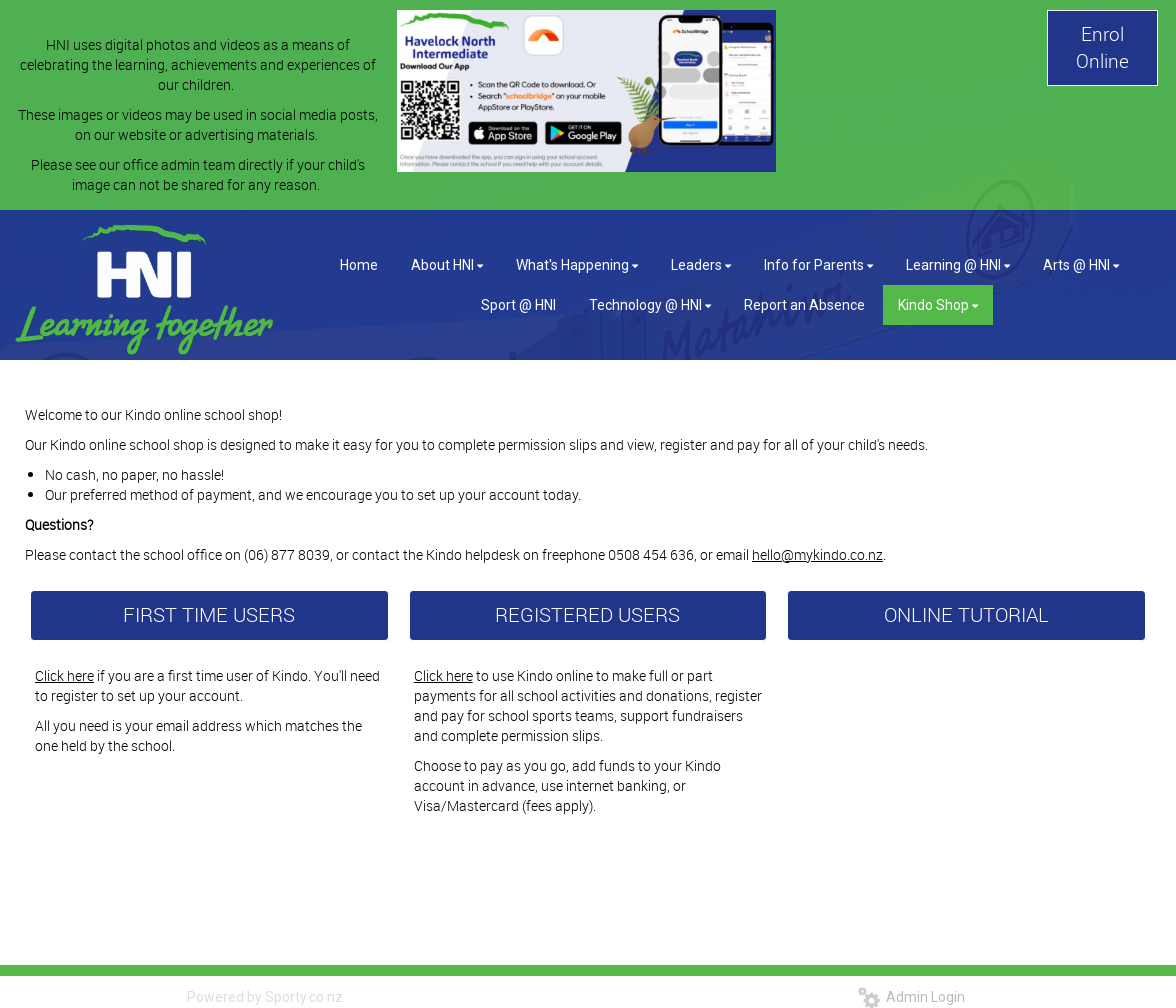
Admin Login (911, 997)
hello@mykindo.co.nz (817, 554)
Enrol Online (1102, 47)
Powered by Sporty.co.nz (265, 997)
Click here (64, 675)
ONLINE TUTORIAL (966, 614)
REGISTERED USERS (587, 614)
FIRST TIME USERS (209, 614)
